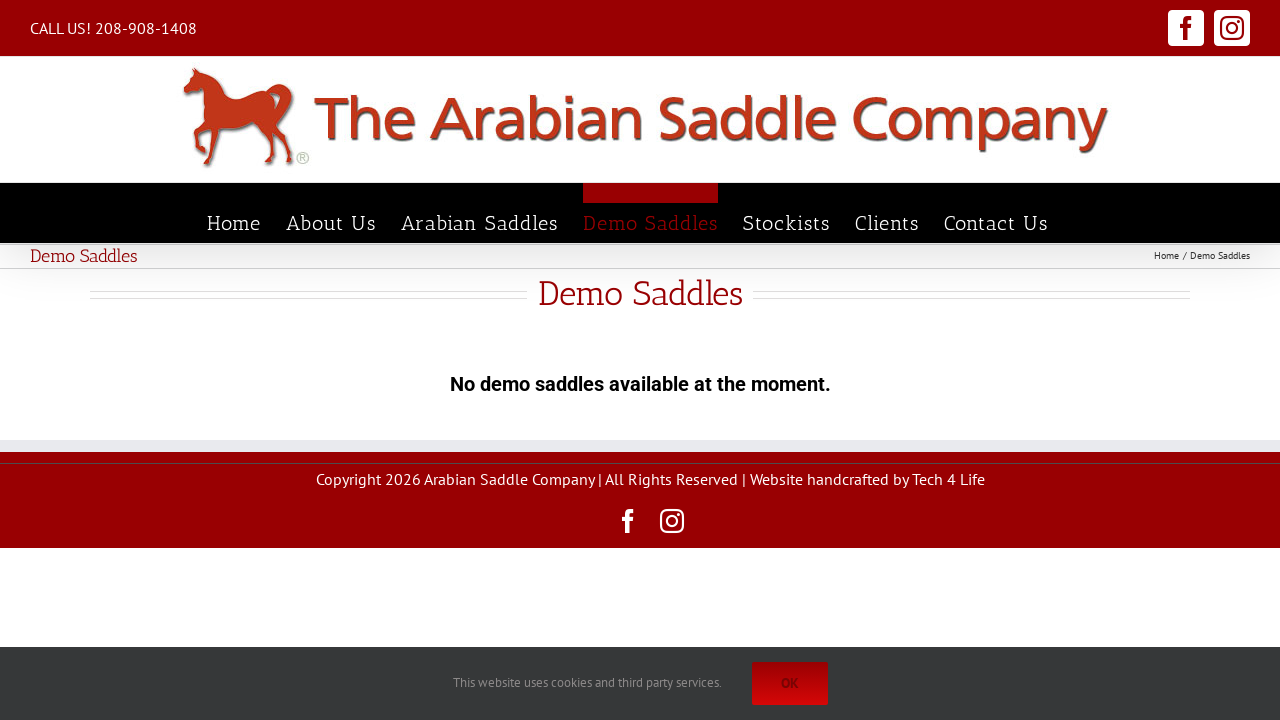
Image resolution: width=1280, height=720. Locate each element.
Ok (790, 683)
